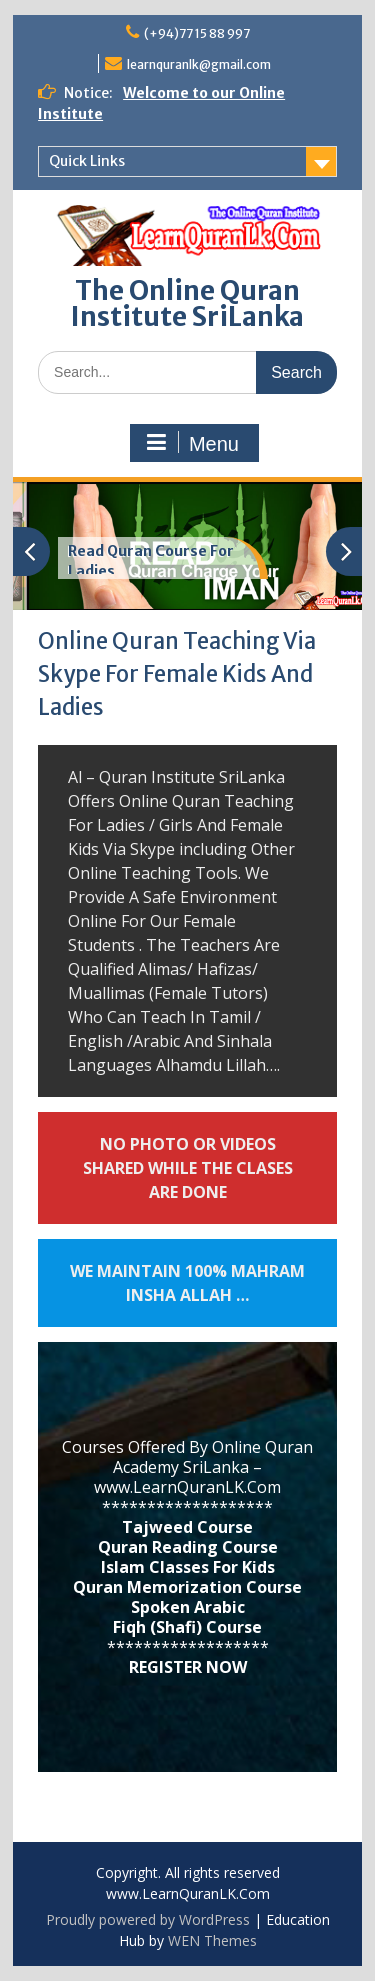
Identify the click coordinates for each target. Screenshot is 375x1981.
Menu (192, 443)
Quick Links (87, 161)
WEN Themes (212, 1940)
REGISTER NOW (188, 1667)
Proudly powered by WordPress (148, 1919)
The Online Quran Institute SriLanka (187, 303)
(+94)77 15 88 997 (197, 33)
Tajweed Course (187, 1527)
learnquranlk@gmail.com (199, 64)
